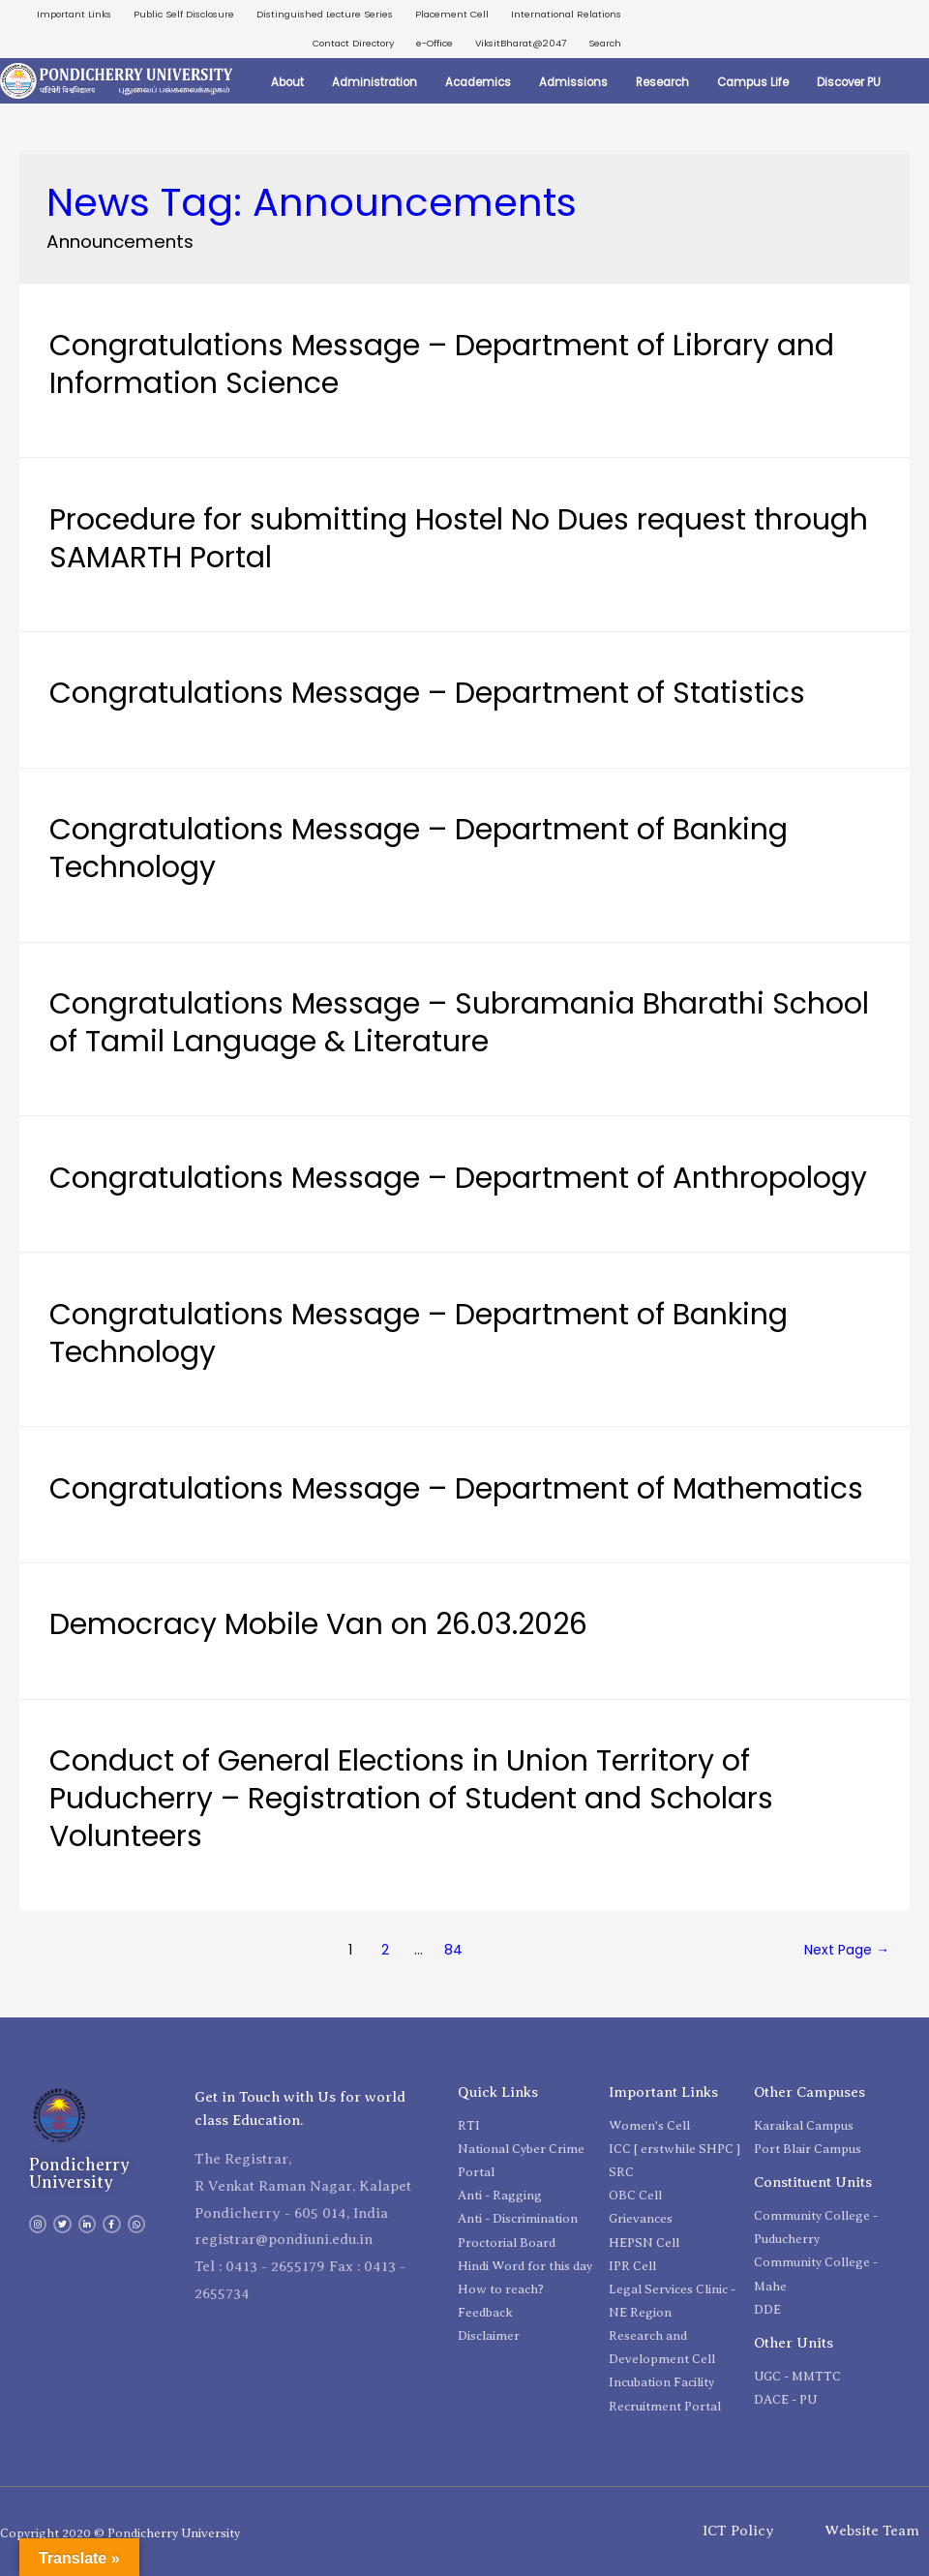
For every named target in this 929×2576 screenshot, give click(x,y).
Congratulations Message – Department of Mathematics (456, 1489)
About (287, 82)
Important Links (74, 14)
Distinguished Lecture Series (324, 14)
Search (604, 43)
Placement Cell (452, 14)
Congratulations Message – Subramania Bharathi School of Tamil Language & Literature (459, 1023)
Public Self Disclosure (184, 14)
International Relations (566, 14)
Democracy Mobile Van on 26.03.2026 (318, 1624)
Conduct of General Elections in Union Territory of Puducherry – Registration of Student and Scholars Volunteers (411, 1799)
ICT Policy (738, 2530)
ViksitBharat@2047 (520, 43)
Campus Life (753, 82)
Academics (478, 82)
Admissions (573, 82)
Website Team (871, 2530)
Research (662, 82)
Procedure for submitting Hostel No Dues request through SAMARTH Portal (458, 539)
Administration (374, 82)
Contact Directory (353, 43)
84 (453, 1949)
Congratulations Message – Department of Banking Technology (418, 848)
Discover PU (849, 82)
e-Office (434, 43)
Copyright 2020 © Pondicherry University (120, 2533)
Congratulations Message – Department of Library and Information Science (441, 364)
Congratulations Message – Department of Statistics (427, 693)
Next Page (846, 1949)
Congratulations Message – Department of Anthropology (458, 1178)
